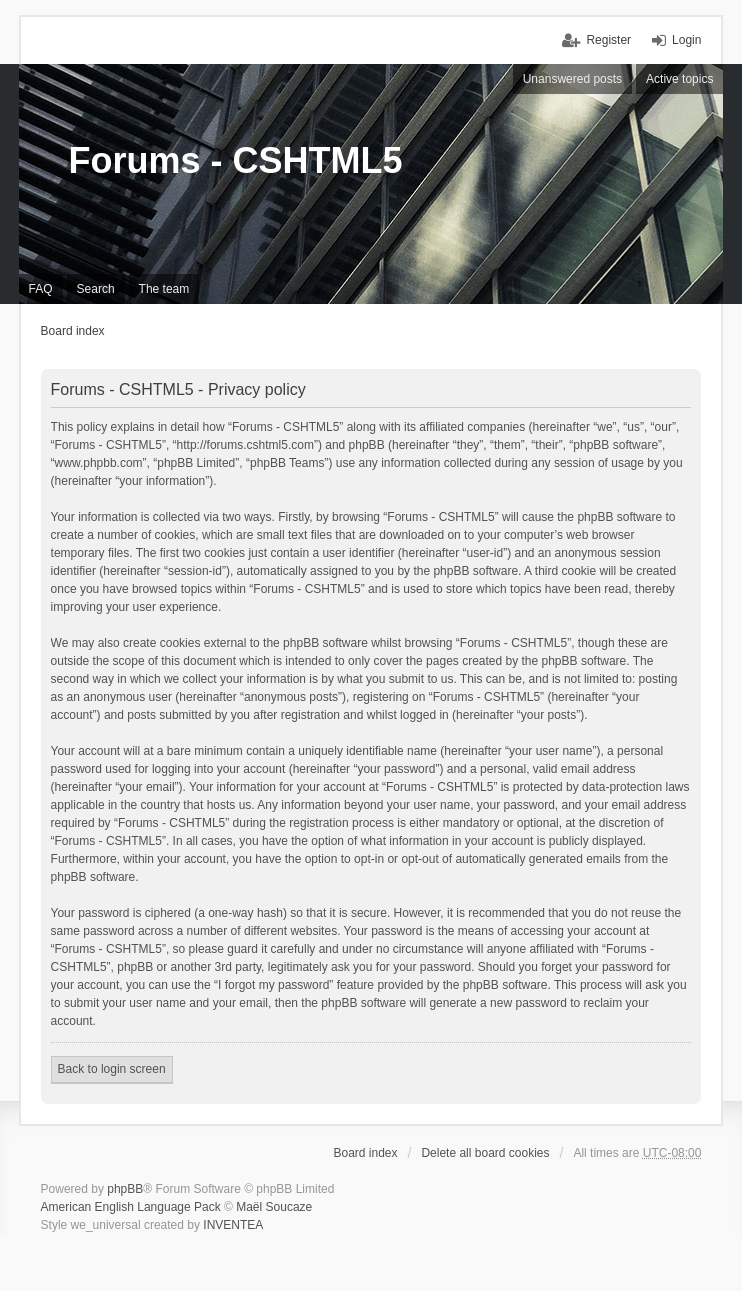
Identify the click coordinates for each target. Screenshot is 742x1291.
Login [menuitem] (686, 40)
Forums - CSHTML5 (236, 160)
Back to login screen (112, 1069)
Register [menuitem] (608, 40)
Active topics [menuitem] (679, 79)
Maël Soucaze (274, 1207)
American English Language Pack (131, 1207)
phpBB (125, 1189)
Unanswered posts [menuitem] (572, 79)
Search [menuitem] (96, 289)
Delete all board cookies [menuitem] (485, 1153)
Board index (73, 331)
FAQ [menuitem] (41, 289)
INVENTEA (233, 1225)
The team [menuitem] (164, 289)
